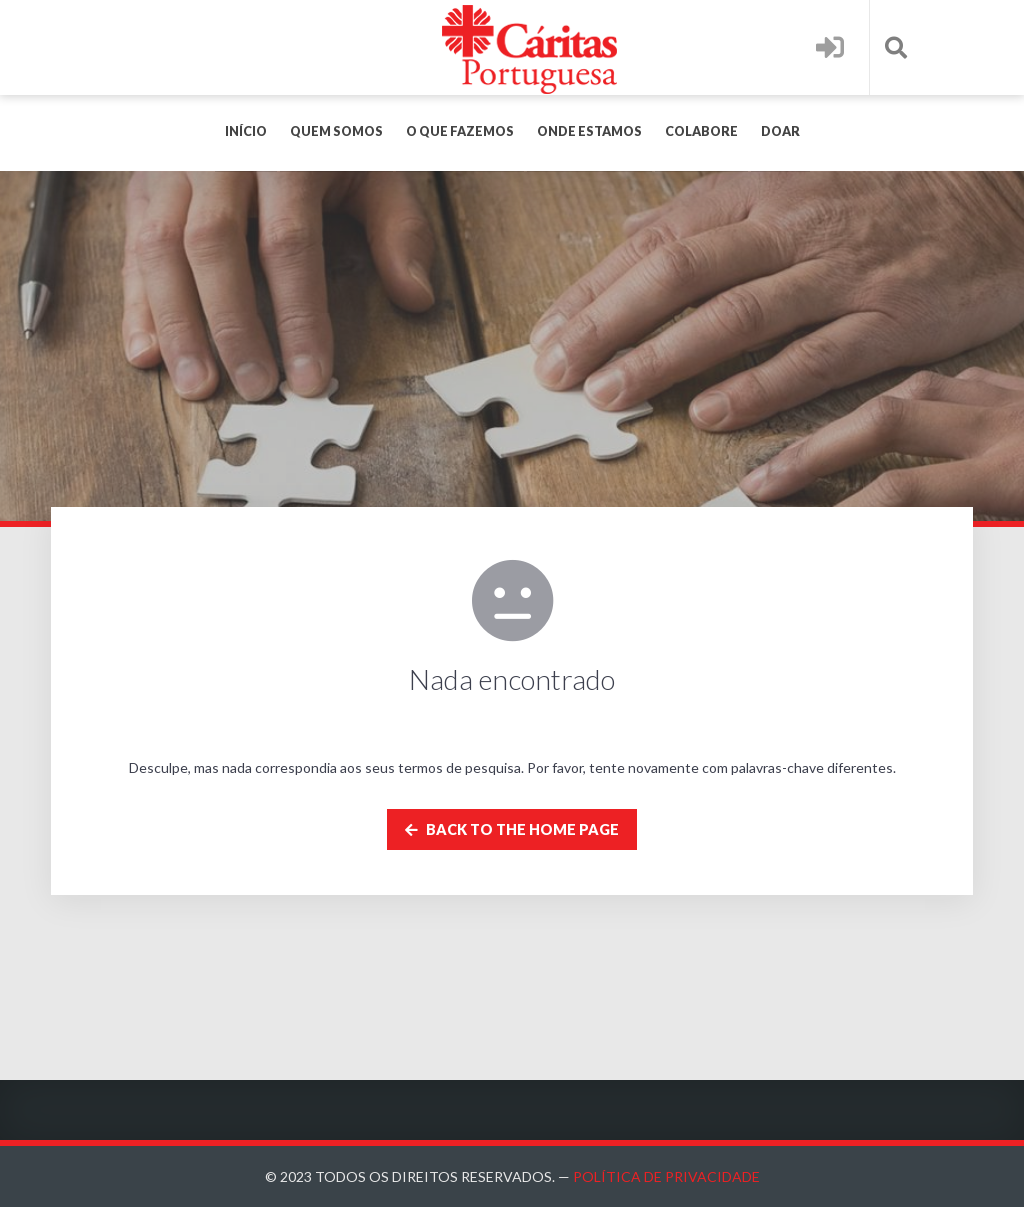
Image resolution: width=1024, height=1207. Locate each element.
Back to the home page (512, 829)
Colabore (701, 131)
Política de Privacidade (666, 1176)
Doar (780, 131)
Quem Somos (336, 131)
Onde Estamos (589, 131)
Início (246, 131)
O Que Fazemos (460, 131)
